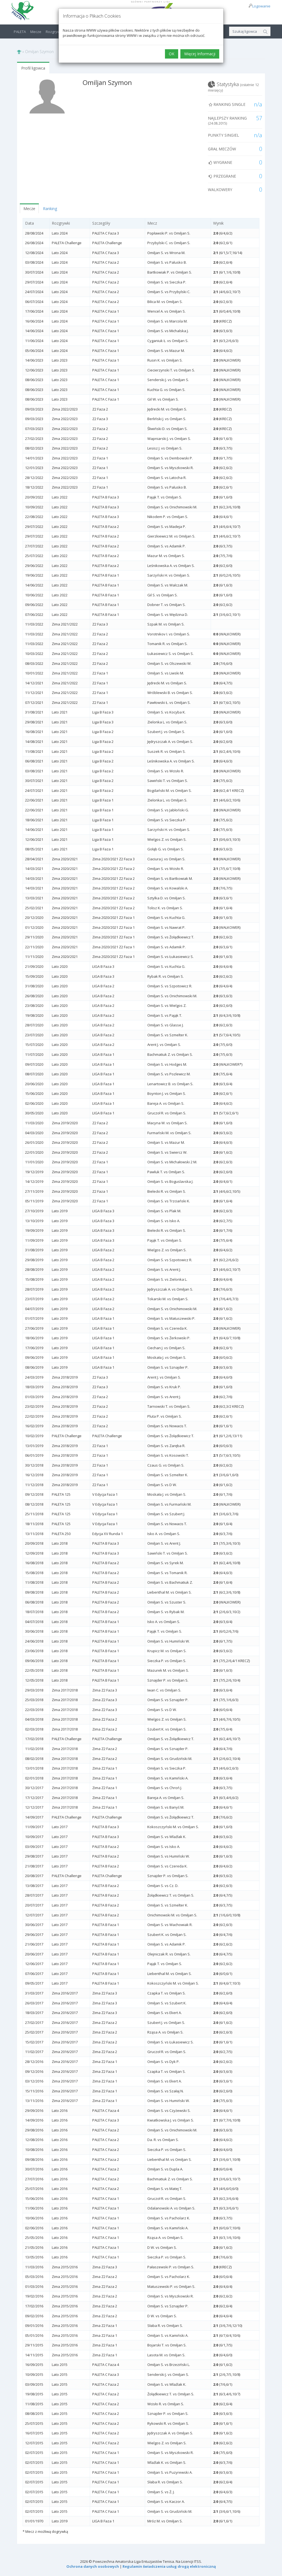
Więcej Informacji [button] (199, 53)
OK (171, 53)
